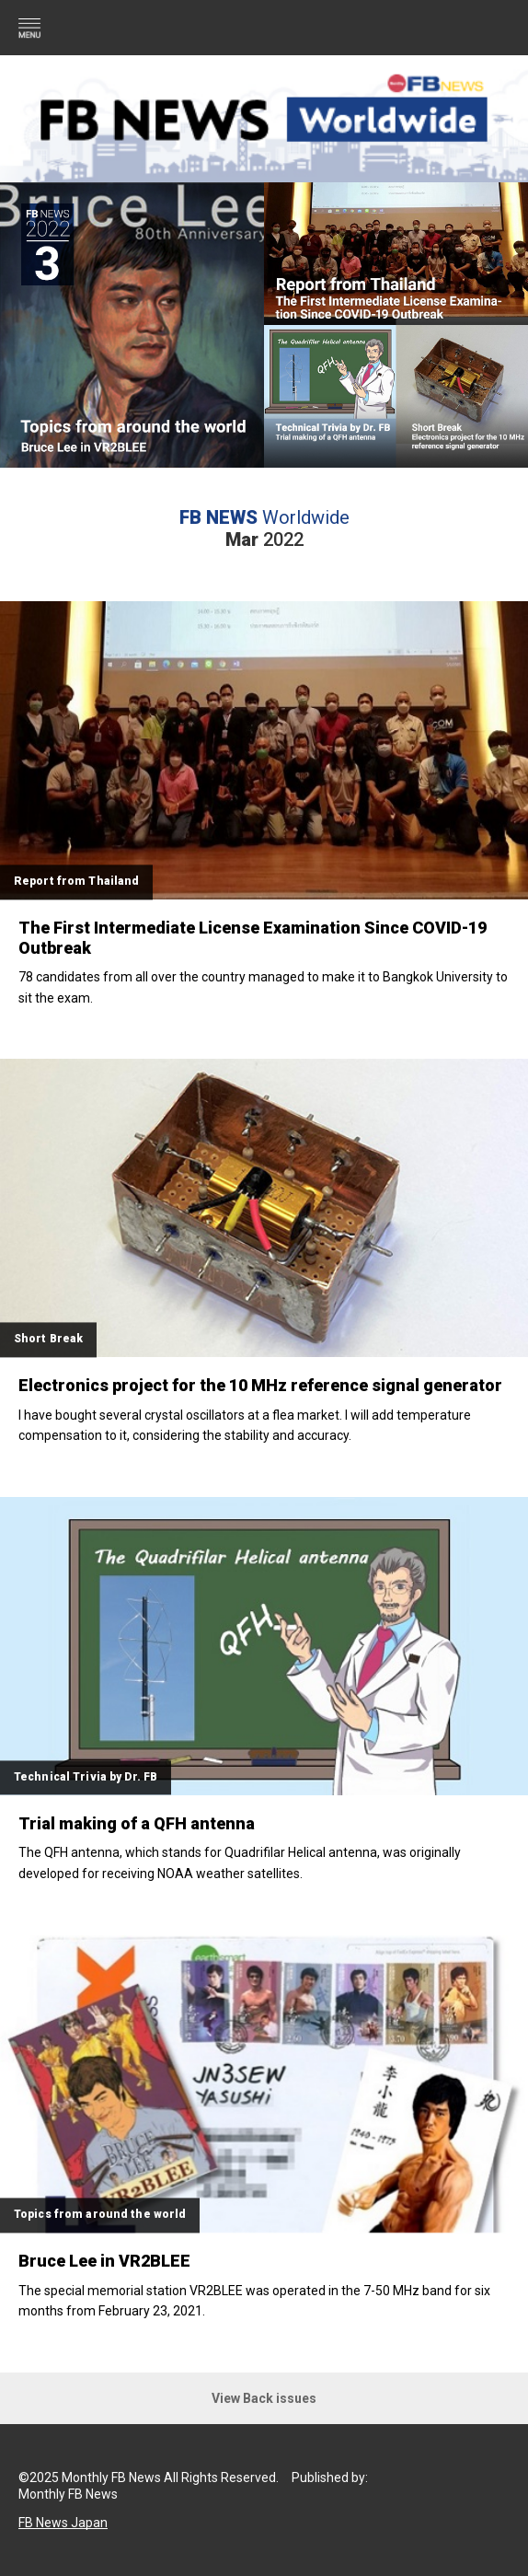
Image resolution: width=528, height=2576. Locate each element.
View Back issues (264, 2398)
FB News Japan (63, 2522)
